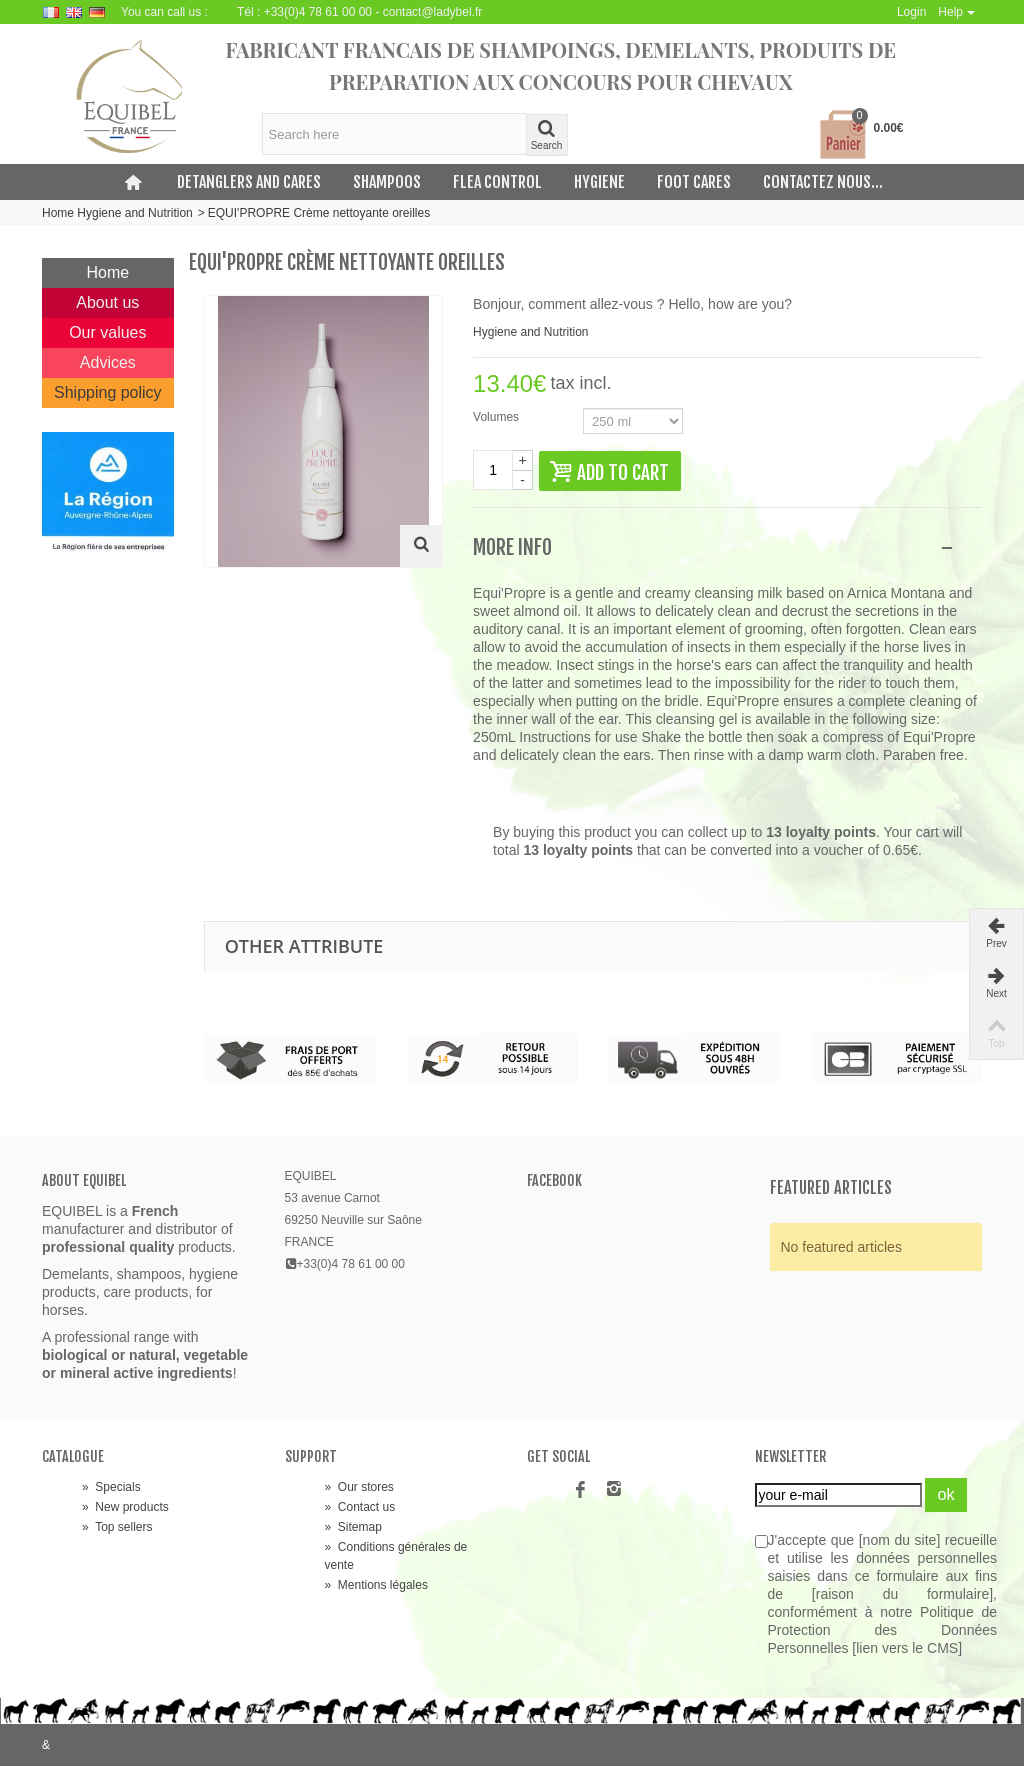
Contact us (360, 1507)
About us (107, 302)
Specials (111, 1487)
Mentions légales (376, 1585)
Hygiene (599, 182)
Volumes (497, 417)
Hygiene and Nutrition (134, 213)
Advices (108, 362)
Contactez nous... (823, 182)
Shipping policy (108, 392)
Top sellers (117, 1527)
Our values (107, 332)
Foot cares (694, 182)
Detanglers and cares (249, 182)
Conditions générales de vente (396, 1556)
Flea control (497, 182)
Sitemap (353, 1527)
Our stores (359, 1487)
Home (108, 272)
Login (911, 12)
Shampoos (387, 182)
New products (125, 1507)
